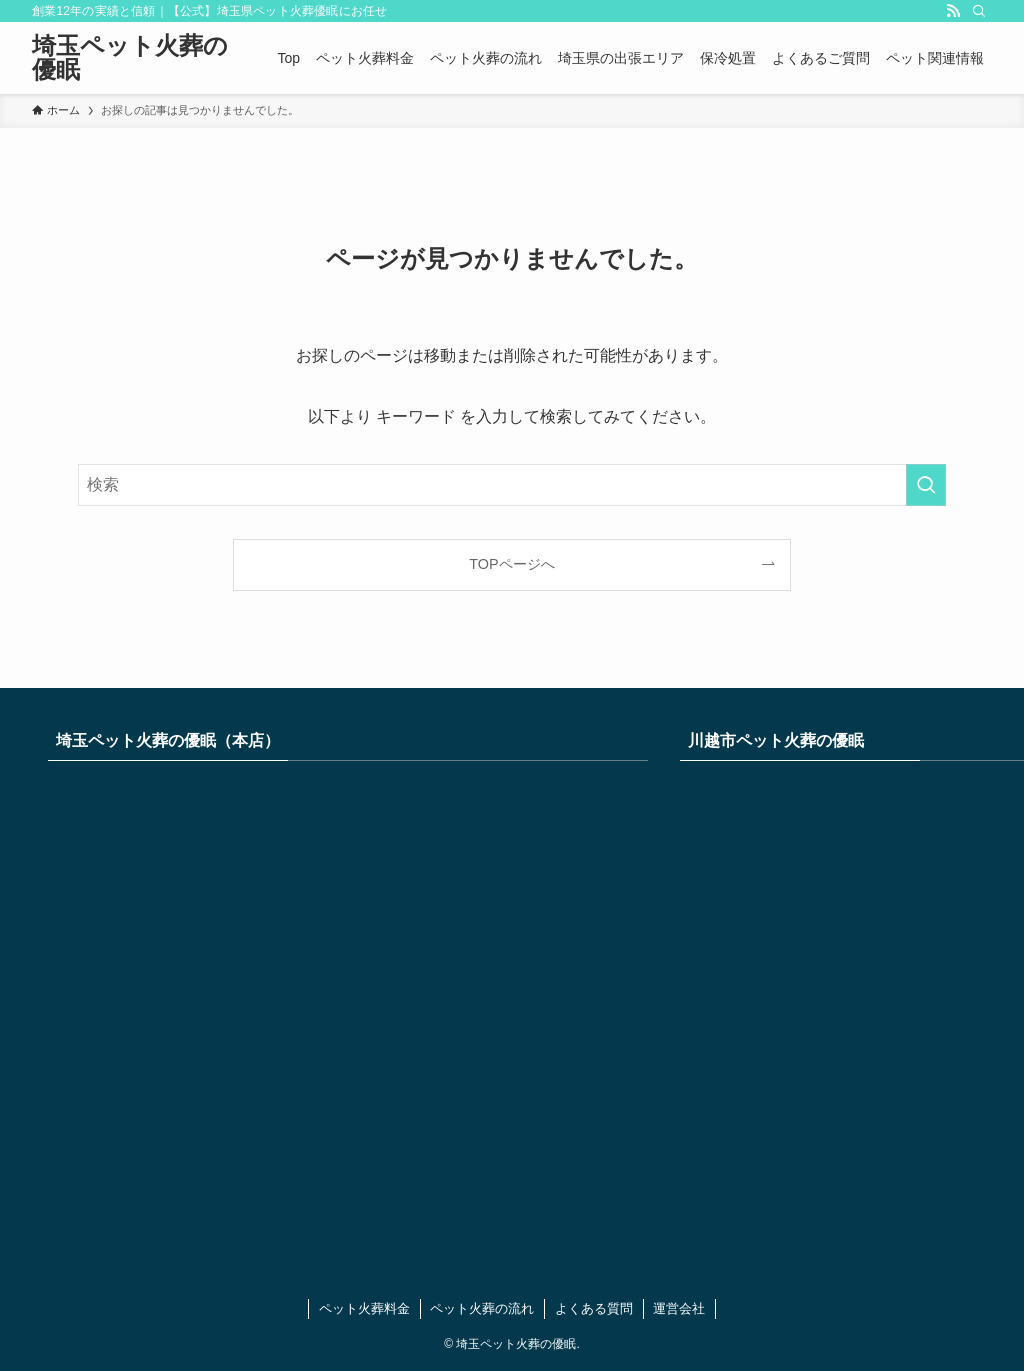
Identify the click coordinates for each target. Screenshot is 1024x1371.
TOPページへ (511, 564)
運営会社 (679, 1308)
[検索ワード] (512, 485)
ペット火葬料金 (364, 1308)
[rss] (953, 11)
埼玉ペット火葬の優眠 (130, 58)
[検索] (979, 11)
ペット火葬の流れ (482, 1308)
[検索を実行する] (926, 485)
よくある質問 (594, 1308)
